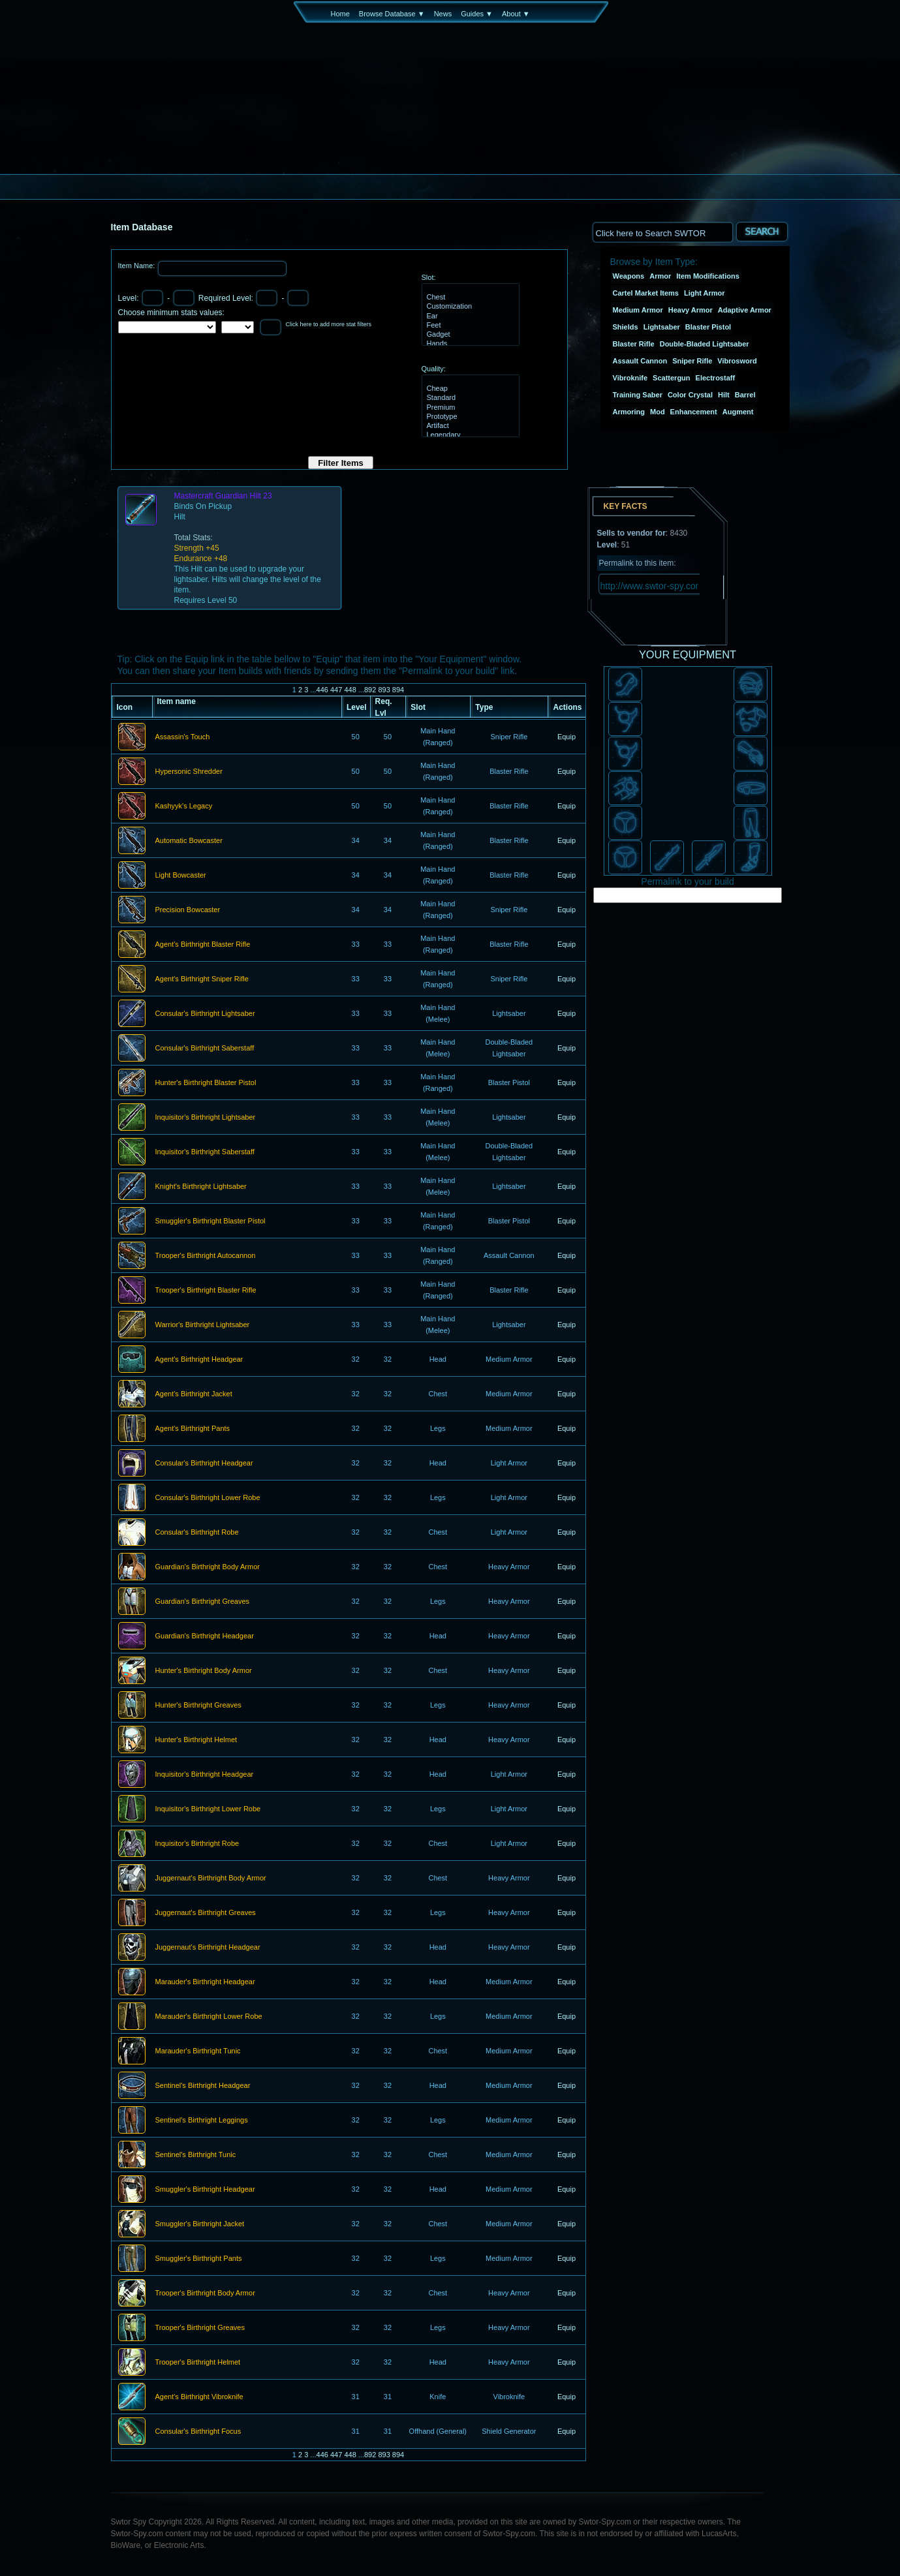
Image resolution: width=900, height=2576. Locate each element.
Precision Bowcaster (188, 910)
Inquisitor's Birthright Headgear (204, 1775)
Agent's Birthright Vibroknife (199, 2397)
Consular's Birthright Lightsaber (205, 1014)
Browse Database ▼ (392, 14)
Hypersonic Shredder (189, 772)
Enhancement (693, 412)
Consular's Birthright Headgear (204, 1463)
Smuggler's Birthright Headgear (205, 2190)
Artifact (469, 426)
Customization (469, 306)
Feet (469, 325)
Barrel (745, 395)
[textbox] (662, 232)
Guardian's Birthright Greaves (202, 1602)
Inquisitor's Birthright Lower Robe (208, 1809)
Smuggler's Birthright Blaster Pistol (210, 1221)
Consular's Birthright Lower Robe (207, 1498)
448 (350, 690)
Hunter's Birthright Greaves (198, 1706)
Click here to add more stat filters (329, 324)
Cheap (469, 388)
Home (340, 14)
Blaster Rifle (634, 344)
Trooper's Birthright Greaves (200, 2328)
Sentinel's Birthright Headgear (203, 2086)
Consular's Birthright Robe (197, 1533)
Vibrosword (736, 361)
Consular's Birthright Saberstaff (205, 1048)
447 (336, 690)
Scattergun (671, 378)
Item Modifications (707, 276)
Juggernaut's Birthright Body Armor (210, 1878)
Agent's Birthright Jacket (193, 1394)
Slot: (429, 277)
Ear (469, 316)
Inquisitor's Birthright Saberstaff (205, 1152)
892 (370, 690)
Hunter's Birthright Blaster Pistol (205, 1083)
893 (384, 690)
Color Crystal (690, 395)
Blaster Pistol (708, 327)
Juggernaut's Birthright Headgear (207, 1948)
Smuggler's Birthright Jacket (200, 2224)
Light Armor (704, 293)
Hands (469, 343)
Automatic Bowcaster (189, 841)
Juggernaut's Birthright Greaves (205, 1913)
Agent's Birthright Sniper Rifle (202, 979)
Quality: (434, 369)
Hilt (724, 395)
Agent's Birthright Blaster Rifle (203, 945)
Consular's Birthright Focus (198, 2432)
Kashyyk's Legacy (184, 806)
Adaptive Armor (744, 310)
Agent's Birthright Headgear (199, 1360)
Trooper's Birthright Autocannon (205, 1256)
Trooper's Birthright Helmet (198, 2363)
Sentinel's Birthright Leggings (201, 2120)
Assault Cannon (640, 361)
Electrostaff (716, 378)
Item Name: (137, 265)
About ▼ (516, 14)
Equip (566, 737)
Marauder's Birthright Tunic (198, 2051)
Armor (660, 276)
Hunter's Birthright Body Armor (203, 1671)
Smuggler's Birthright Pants (198, 2259)
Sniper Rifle (692, 361)
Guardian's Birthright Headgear (204, 1636)
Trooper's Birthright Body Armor (205, 2293)
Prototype (469, 417)
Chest (469, 297)
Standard (469, 398)
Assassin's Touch (182, 737)
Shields (625, 327)
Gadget (469, 334)
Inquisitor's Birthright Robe (197, 1844)
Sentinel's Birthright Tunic (195, 2155)
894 (398, 690)
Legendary (469, 435)
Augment (738, 412)
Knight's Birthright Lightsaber (201, 1187)
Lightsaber (662, 327)
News (443, 14)
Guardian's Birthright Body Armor (207, 1567)
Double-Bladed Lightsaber (704, 344)
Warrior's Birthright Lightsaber (202, 1325)
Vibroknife (630, 378)
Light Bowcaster (180, 876)
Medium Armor (638, 310)
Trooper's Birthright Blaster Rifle (205, 1291)
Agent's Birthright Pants (192, 1429)
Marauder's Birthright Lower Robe (208, 2017)
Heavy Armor (690, 310)
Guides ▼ (477, 14)
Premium (469, 407)
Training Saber (637, 395)
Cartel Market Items (646, 293)
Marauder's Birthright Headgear (205, 1982)
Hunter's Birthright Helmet (196, 1740)
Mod (657, 412)
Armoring (629, 412)
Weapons (629, 276)
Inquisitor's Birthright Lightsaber (205, 1118)
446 (322, 690)
